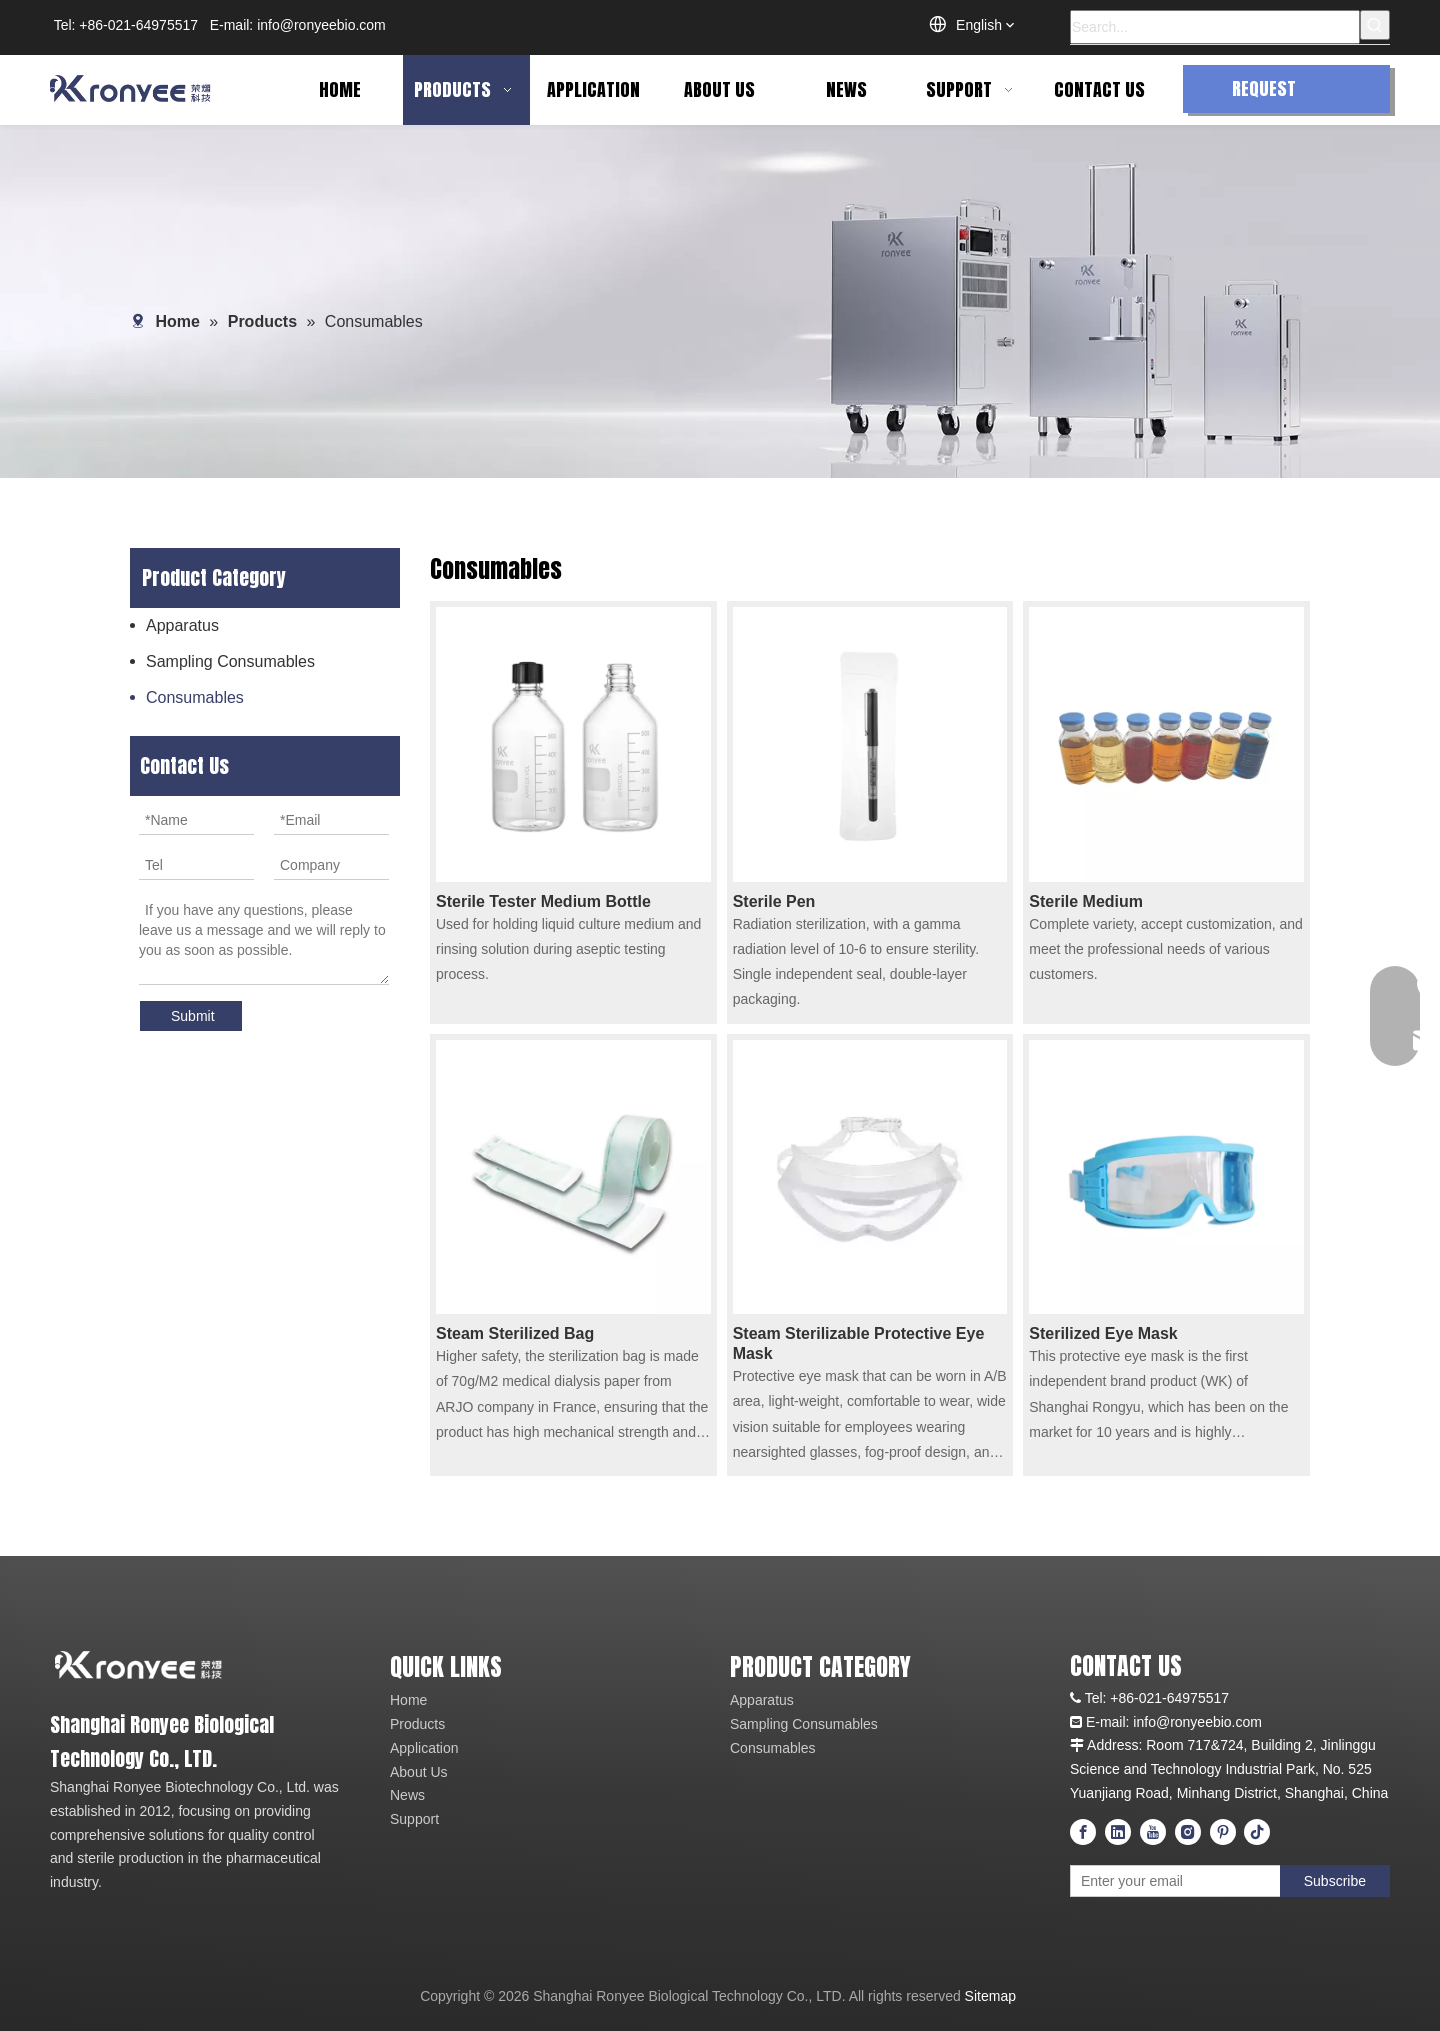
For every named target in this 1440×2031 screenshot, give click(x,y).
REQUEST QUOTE (1264, 94)
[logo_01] (197, 1664)
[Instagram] (1188, 1832)
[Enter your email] (1158, 1881)
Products (417, 1724)
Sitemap (990, 1996)
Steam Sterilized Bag (515, 1333)
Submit (193, 1016)
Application (424, 1748)
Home (408, 1700)
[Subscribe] (1335, 1881)
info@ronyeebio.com (321, 25)
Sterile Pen (774, 901)
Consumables (195, 697)
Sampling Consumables (230, 661)
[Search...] (1215, 27)
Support (414, 1819)
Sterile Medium (1086, 901)
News (407, 1795)
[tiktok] (1257, 1832)
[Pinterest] (1223, 1832)
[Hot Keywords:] (1375, 25)
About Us (419, 1772)
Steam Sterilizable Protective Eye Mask (859, 1343)
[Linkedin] (1118, 1832)
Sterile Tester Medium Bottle (543, 901)
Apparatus (182, 625)
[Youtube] (1153, 1832)
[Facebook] (1083, 1832)
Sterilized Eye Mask (1103, 1333)
